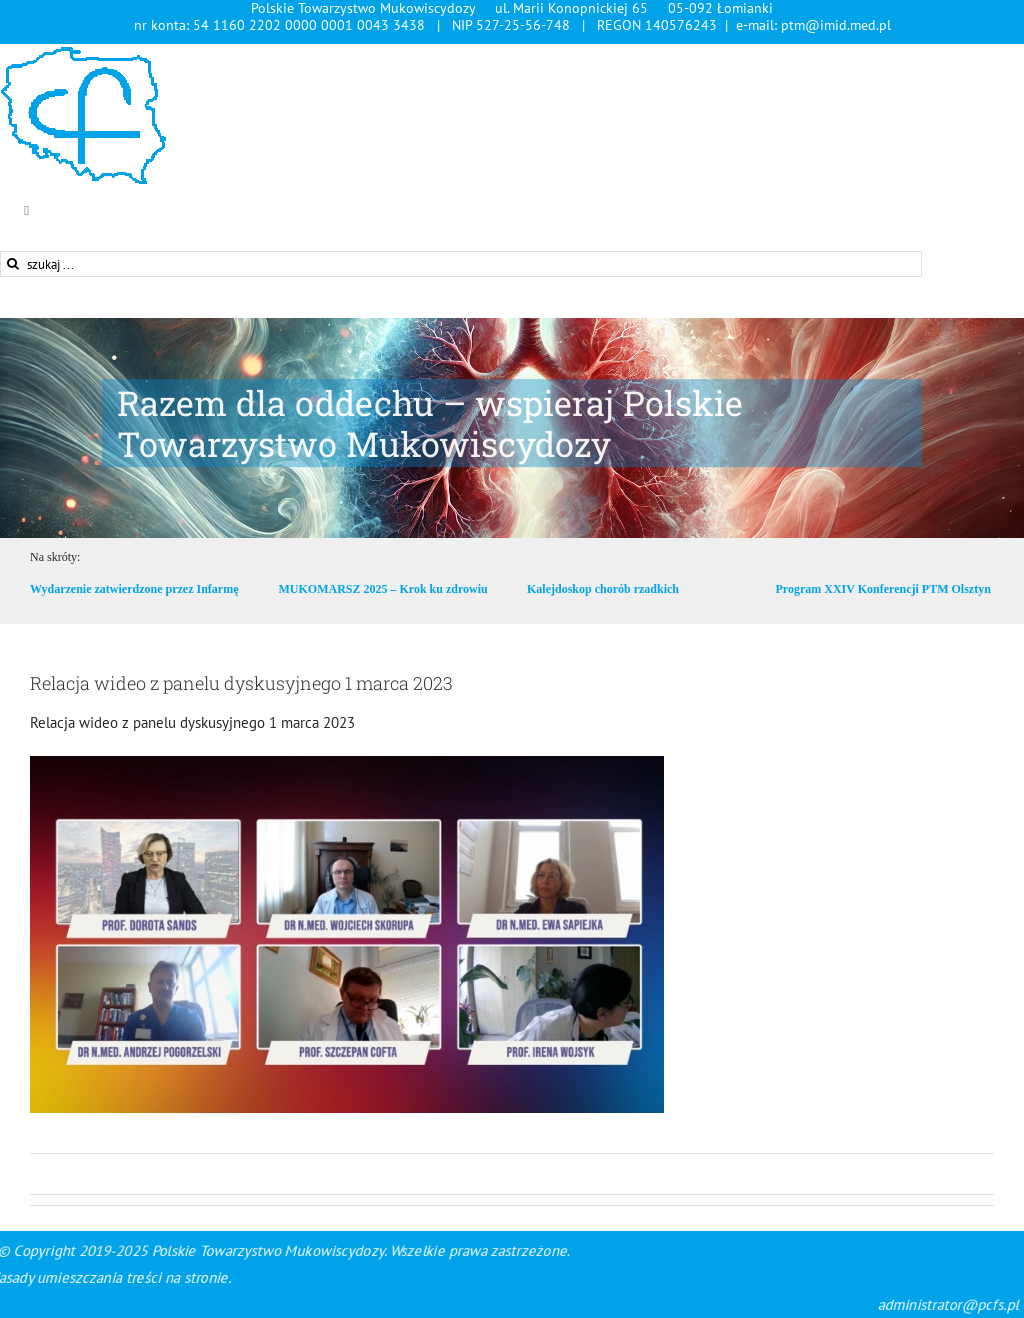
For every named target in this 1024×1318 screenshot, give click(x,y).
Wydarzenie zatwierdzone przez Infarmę (134, 589)
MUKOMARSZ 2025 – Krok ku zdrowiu (382, 589)
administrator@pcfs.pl (803, 1304)
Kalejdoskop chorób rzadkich (603, 589)
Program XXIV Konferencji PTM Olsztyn (883, 589)
